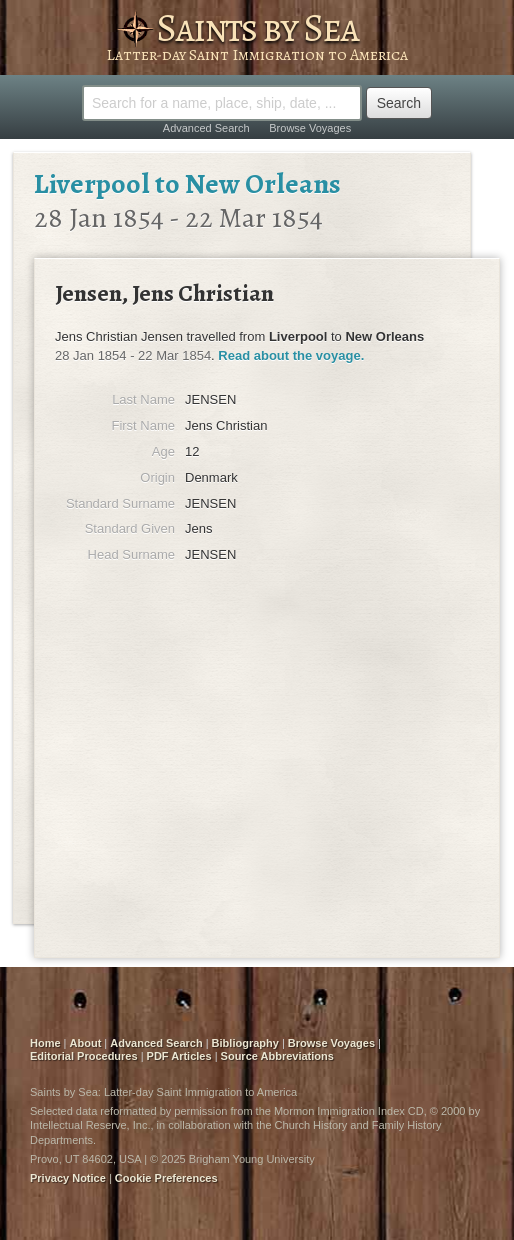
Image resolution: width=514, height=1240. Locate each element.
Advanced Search (206, 128)
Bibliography (245, 1043)
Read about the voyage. (291, 355)
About (86, 1043)
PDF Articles (179, 1056)
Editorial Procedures (84, 1056)
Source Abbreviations (277, 1056)
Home (45, 1043)
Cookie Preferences (166, 1178)
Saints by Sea (257, 27)
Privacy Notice (68, 1178)
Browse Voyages (310, 128)
